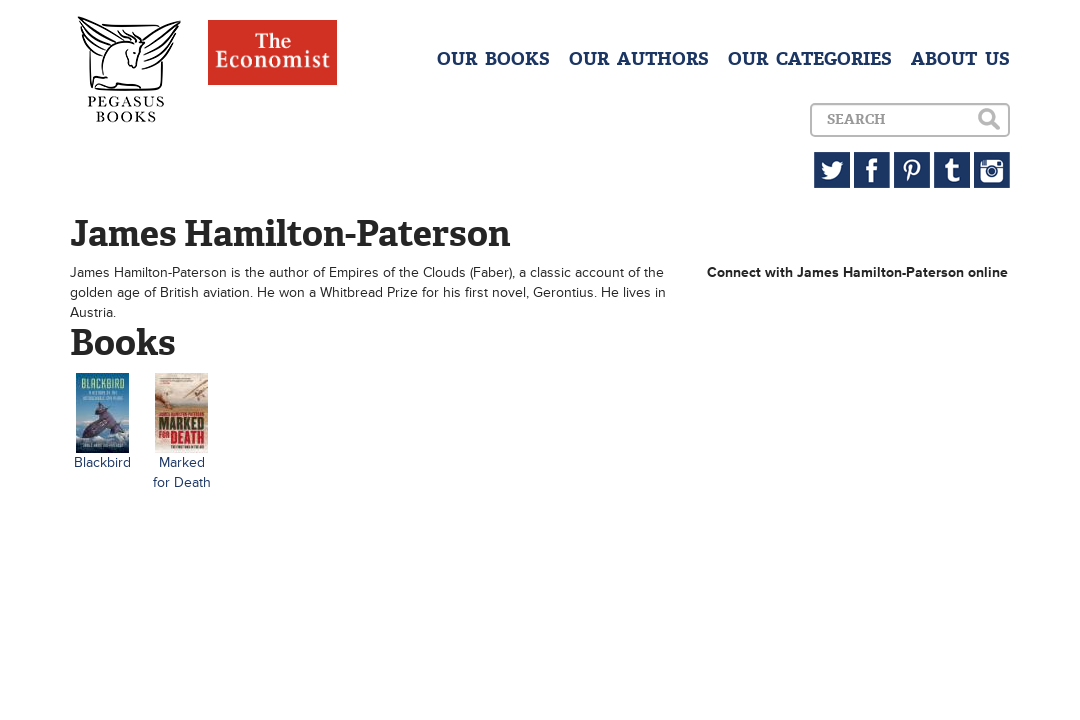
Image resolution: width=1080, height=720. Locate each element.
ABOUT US (960, 59)
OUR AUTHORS (639, 59)
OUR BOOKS (493, 59)
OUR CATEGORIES (810, 59)
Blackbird (102, 462)
